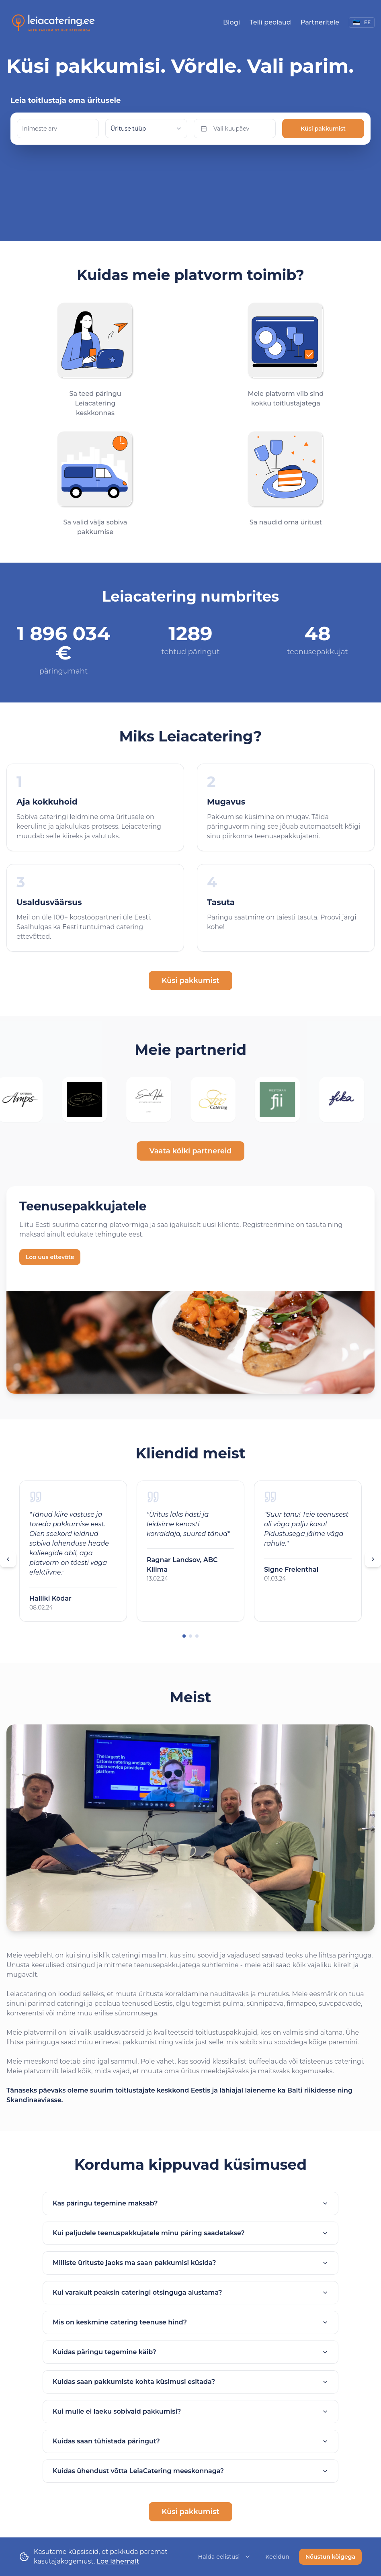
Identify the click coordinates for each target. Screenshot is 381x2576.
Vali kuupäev (225, 128)
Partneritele (320, 22)
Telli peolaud (270, 22)
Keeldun (277, 2556)
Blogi (231, 22)
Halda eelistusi (224, 2556)
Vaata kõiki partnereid (191, 1131)
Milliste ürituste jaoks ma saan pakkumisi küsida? (190, 2243)
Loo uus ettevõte (50, 1237)
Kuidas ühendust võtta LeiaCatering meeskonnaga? (190, 2451)
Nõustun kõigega (330, 2556)
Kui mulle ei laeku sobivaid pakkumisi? (190, 2392)
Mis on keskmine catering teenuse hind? (190, 2303)
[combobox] (146, 128)
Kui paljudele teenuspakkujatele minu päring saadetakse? (190, 2214)
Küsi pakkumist (323, 128)
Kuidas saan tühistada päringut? (190, 2422)
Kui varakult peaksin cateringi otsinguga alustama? (190, 2273)
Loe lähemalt (118, 2561)
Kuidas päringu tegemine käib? (190, 2332)
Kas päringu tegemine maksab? (190, 2184)
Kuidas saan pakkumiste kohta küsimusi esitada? (190, 2362)
